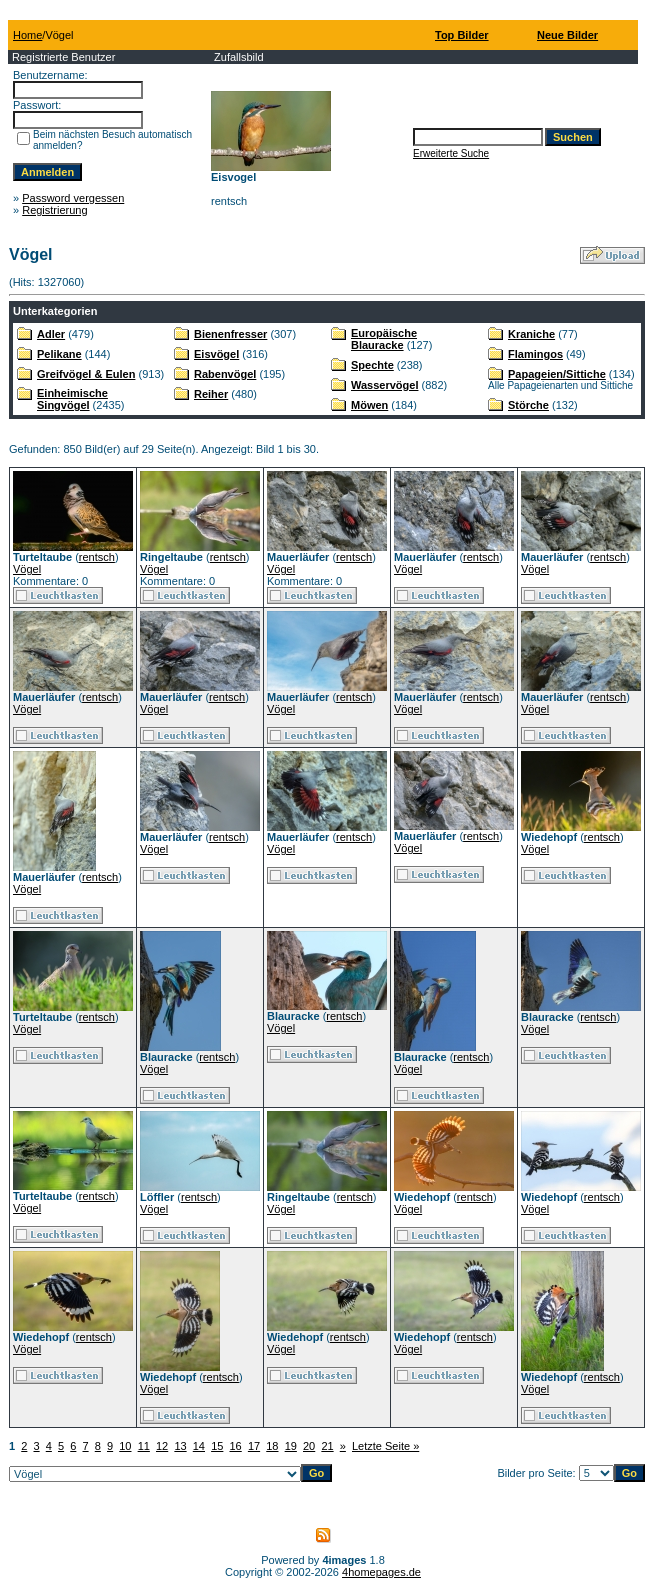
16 (236, 1446)
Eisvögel (216, 354)
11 (144, 1446)
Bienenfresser (230, 334)
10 (125, 1446)
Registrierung (54, 210)
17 (254, 1446)
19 (291, 1446)
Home (27, 35)
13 (180, 1446)
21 (327, 1446)
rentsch (97, 557)
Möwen (369, 405)
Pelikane (59, 354)
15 (217, 1446)
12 (162, 1446)
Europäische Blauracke (384, 339)
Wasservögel (384, 385)
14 (199, 1446)
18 (272, 1446)
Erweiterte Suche (451, 153)
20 (309, 1446)
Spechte (372, 365)
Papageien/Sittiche (557, 374)
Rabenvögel (225, 374)
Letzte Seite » (385, 1446)
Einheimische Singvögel (72, 399)
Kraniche (531, 334)
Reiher (211, 394)
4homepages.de (381, 1572)
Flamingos (535, 354)
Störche (528, 405)
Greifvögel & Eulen (86, 374)
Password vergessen (73, 198)
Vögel (27, 569)
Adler (51, 334)
